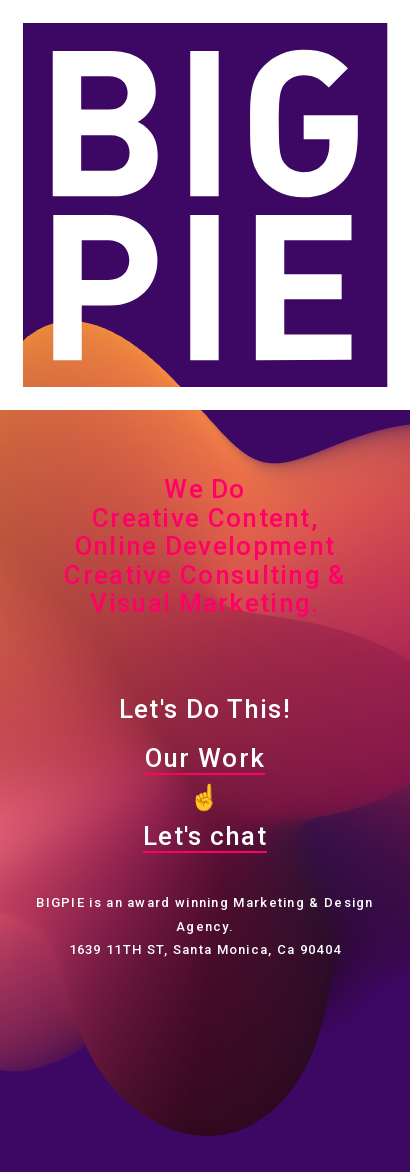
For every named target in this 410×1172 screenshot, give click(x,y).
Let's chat (205, 836)
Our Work (205, 758)
